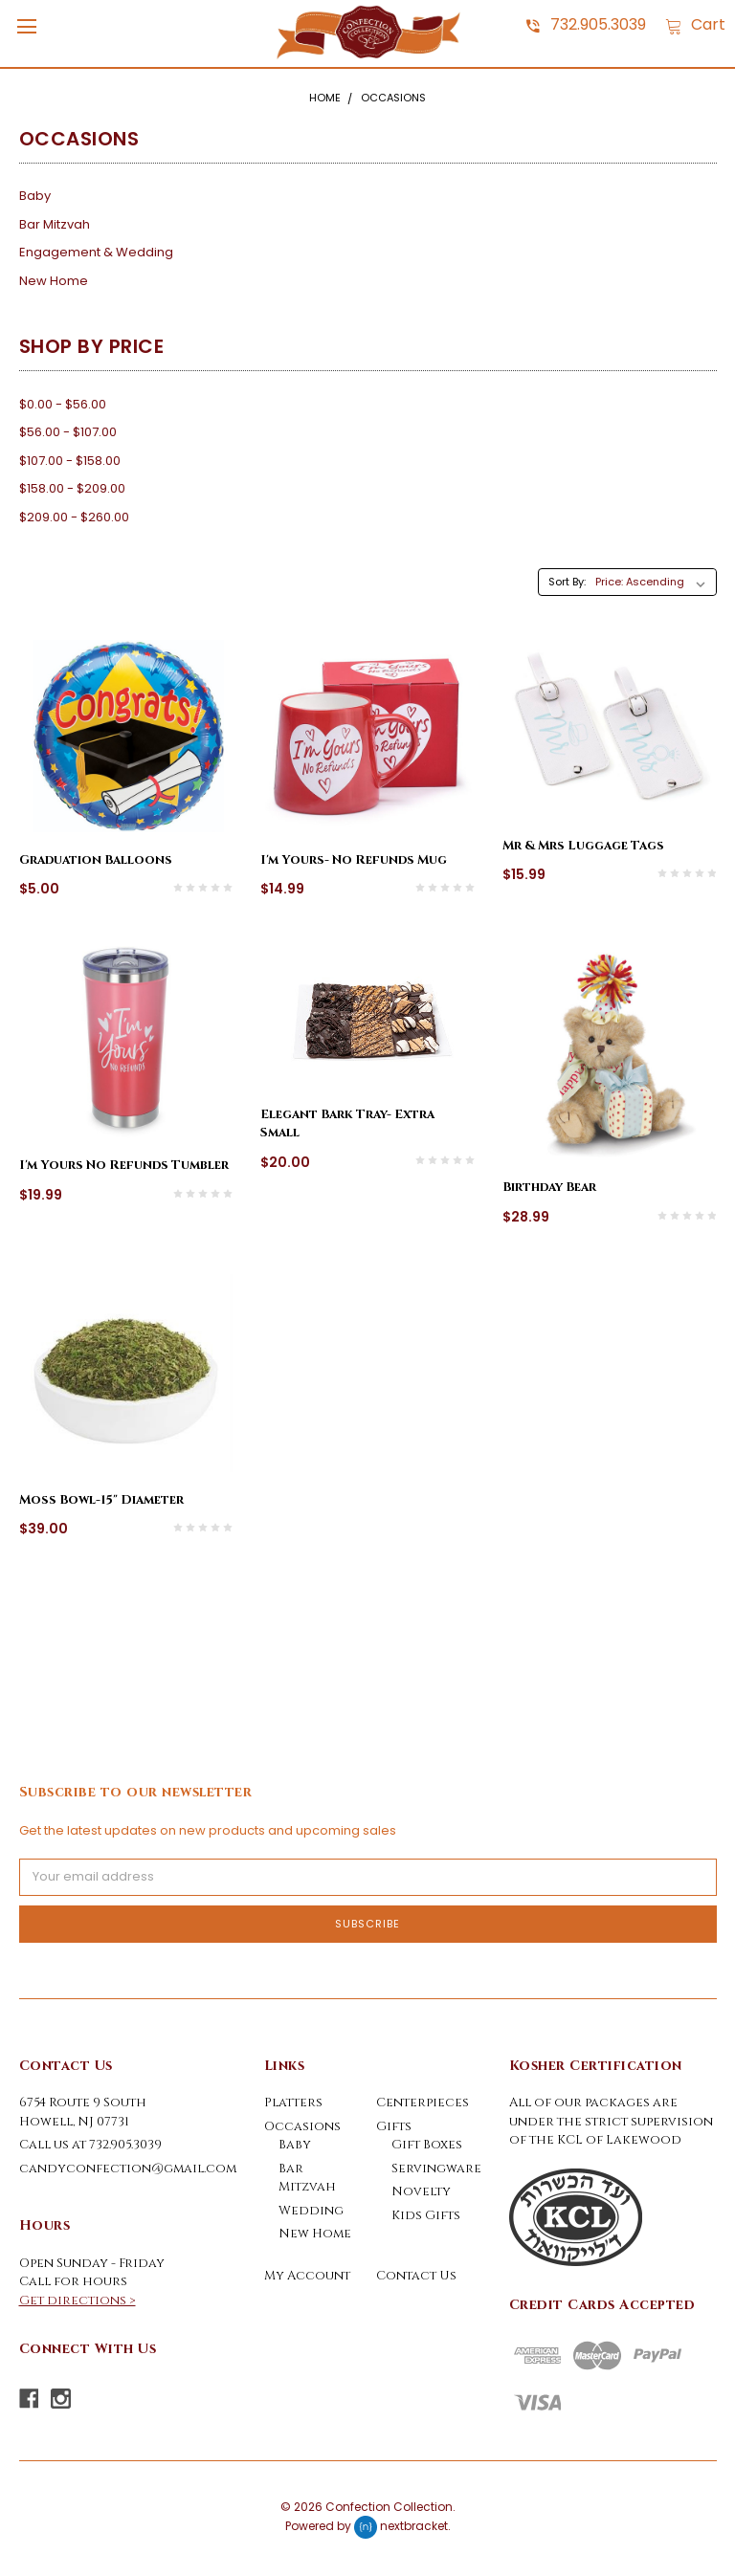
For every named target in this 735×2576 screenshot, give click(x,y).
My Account (307, 2275)
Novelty (421, 2191)
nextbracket (414, 2527)
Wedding (311, 2210)
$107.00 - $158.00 (70, 460)
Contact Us (416, 2275)
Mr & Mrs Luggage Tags (583, 845)
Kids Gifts (425, 2215)
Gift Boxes (426, 2144)
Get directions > (77, 2300)
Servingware (436, 2168)
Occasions (393, 97)
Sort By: (567, 581)
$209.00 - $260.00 (74, 517)
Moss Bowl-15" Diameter (101, 1499)
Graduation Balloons (95, 860)
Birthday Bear (549, 1187)
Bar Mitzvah (54, 224)
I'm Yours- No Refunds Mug (353, 860)
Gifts (394, 2126)
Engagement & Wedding (96, 252)
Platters (293, 2102)
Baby (35, 196)
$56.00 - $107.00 (68, 432)
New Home (53, 281)
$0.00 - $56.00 (62, 404)
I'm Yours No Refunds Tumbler (124, 1165)
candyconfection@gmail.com (127, 2168)
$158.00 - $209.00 (72, 488)
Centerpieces (422, 2102)
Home (325, 97)
